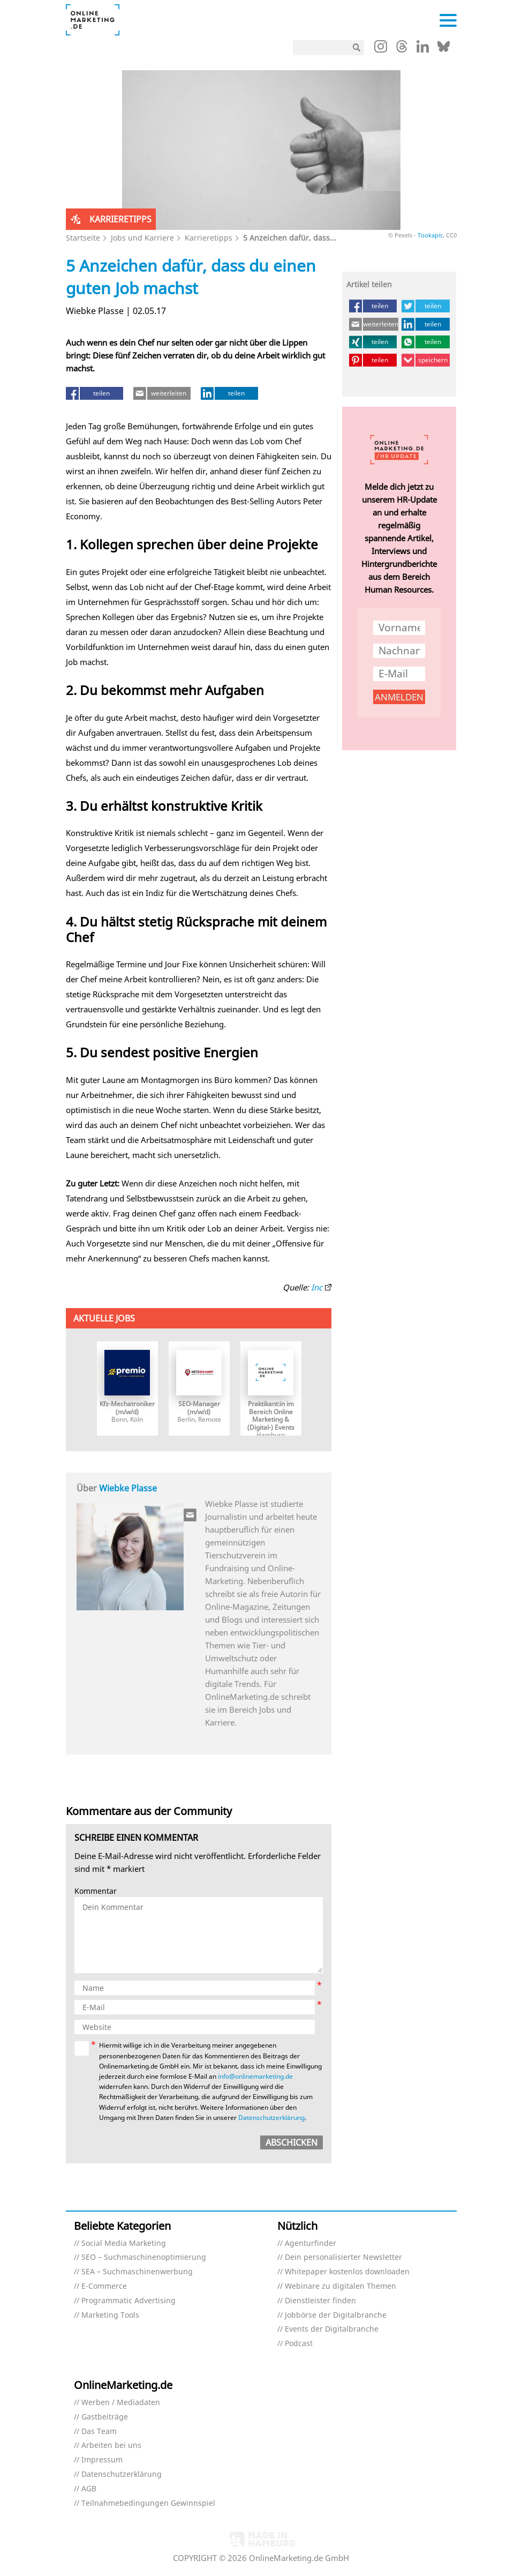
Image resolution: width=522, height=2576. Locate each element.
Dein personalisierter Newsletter (343, 2257)
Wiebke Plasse (128, 1488)
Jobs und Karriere (142, 238)
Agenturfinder (310, 2243)
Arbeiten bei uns (111, 2445)
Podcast (299, 2343)
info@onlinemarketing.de (255, 2076)
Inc (316, 1287)
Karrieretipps (208, 238)
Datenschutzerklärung (271, 2117)
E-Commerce (104, 2286)
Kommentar (95, 1891)
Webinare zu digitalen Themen (340, 2286)
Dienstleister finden (320, 2300)
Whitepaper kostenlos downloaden (347, 2271)
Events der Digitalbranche (332, 2329)
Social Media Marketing (123, 2243)
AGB (88, 2488)
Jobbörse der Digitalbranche (336, 2315)
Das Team (99, 2431)
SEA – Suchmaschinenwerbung (137, 2271)
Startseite (83, 238)
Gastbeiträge (104, 2417)
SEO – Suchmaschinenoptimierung (143, 2257)
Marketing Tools (110, 2315)
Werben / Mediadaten (120, 2402)
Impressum (102, 2460)
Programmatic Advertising (128, 2300)
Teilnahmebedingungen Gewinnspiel (148, 2503)
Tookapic (430, 235)
